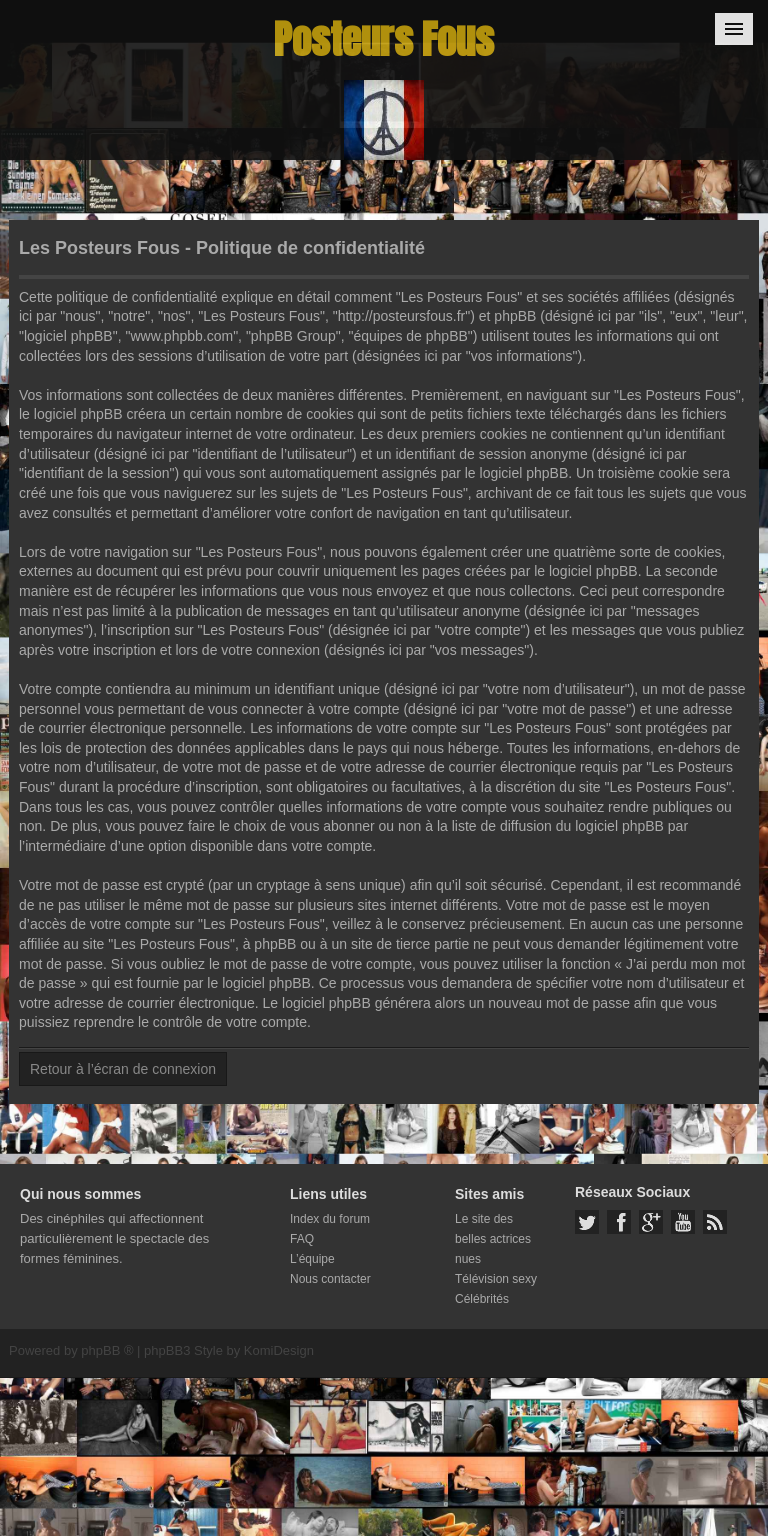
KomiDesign (279, 1350)
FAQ (302, 1239)
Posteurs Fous (384, 39)
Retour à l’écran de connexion (123, 1069)
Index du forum (330, 1219)
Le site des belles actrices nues (493, 1239)
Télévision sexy (496, 1279)
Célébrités (482, 1299)
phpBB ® (107, 1350)
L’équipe (312, 1259)
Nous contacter (330, 1279)
